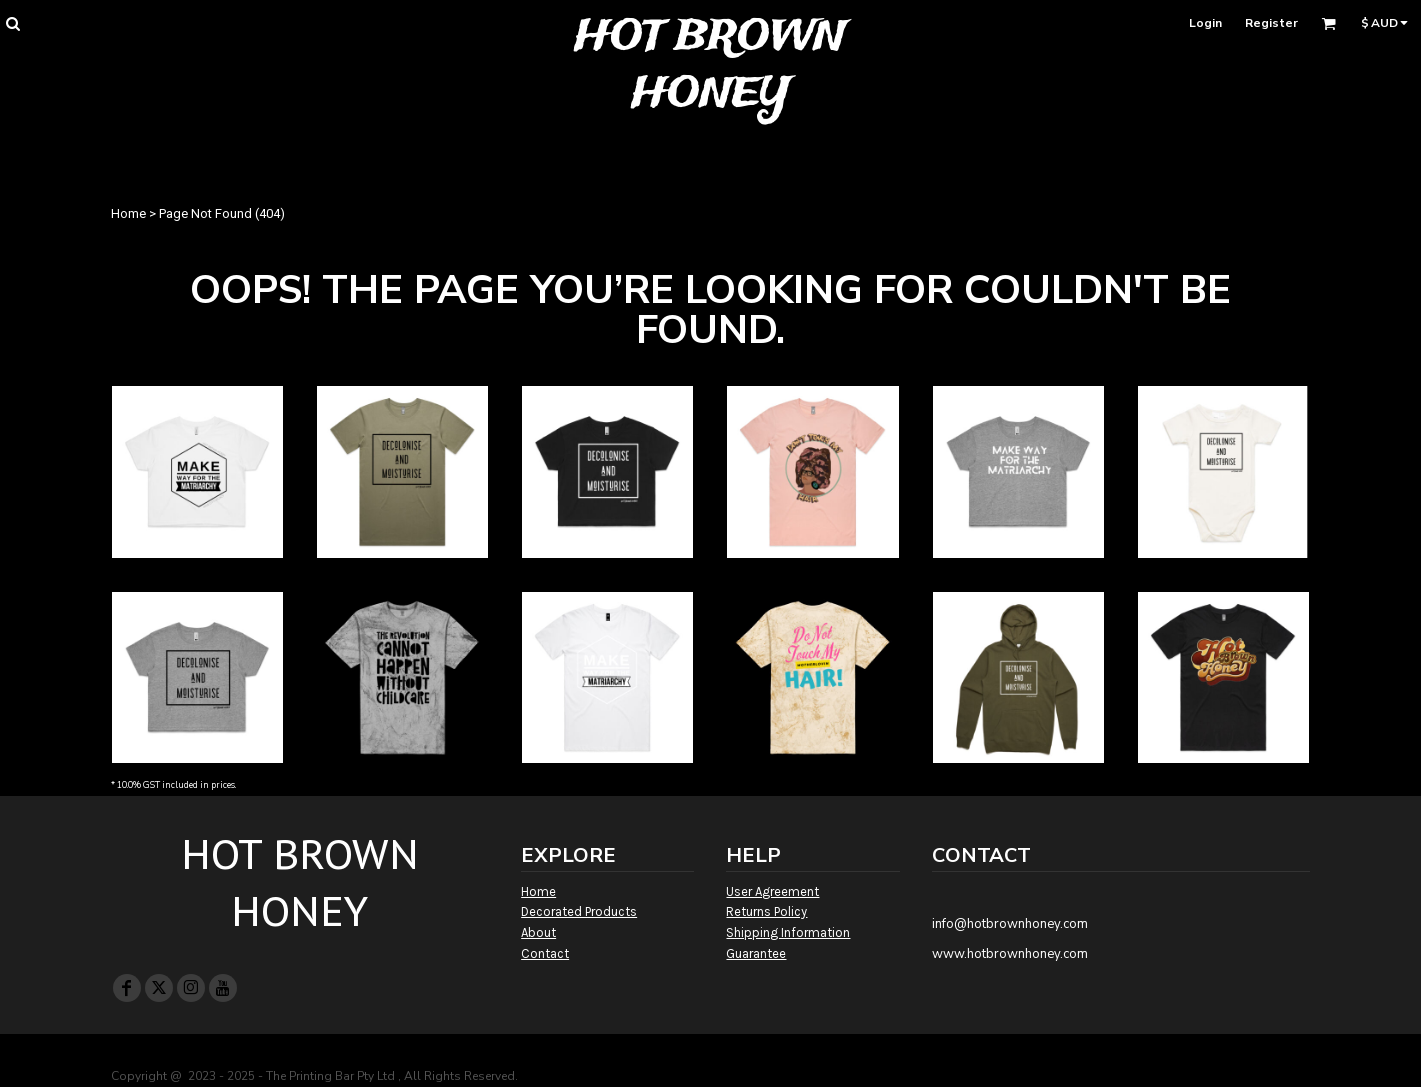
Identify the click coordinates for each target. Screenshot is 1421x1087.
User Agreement (772, 891)
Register (1271, 23)
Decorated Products (579, 911)
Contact (545, 953)
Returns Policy (766, 911)
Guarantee (756, 953)
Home (128, 213)
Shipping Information (788, 932)
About (538, 932)
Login (1205, 23)
